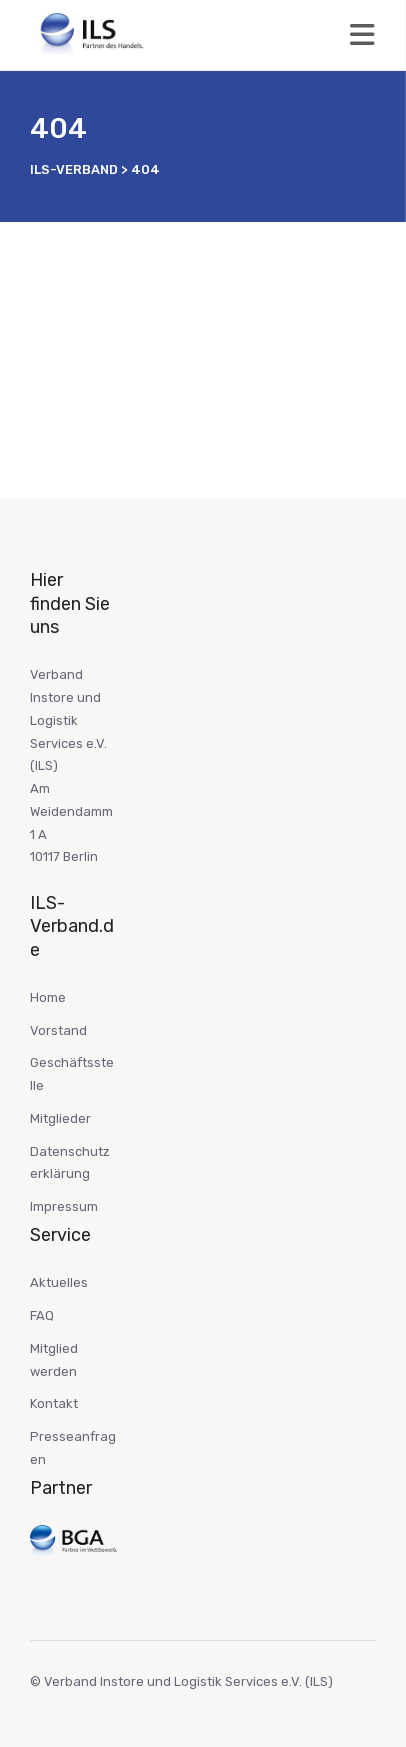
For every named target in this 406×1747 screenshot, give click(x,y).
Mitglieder (60, 1118)
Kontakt (54, 1403)
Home (48, 997)
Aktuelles (59, 1282)
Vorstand (58, 1030)
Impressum (64, 1206)
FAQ (42, 1315)
